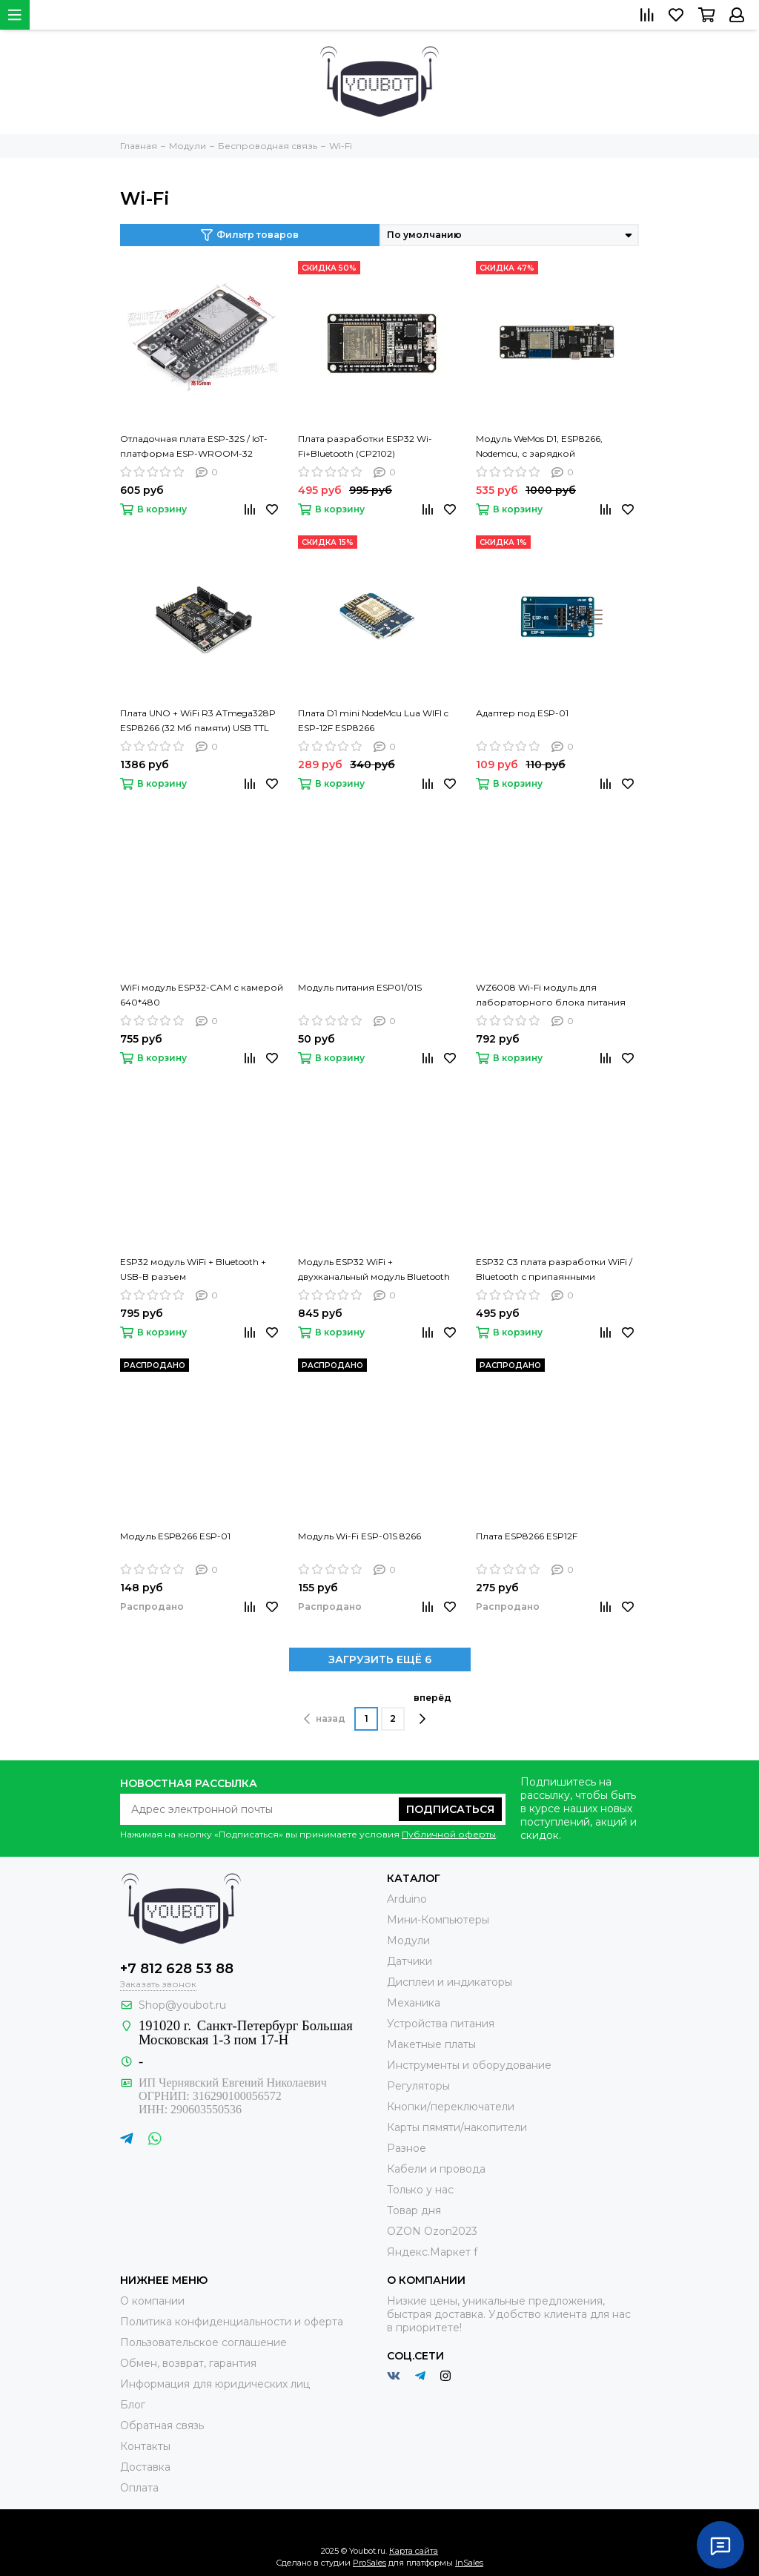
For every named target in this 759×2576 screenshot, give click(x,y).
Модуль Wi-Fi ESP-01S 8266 (359, 1536)
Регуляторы (418, 2086)
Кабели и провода (436, 2169)
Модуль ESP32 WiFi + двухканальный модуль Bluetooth (374, 1269)
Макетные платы (431, 2044)
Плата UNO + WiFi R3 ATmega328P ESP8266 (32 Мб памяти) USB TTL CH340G (198, 721)
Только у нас (420, 2189)
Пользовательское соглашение (203, 2342)
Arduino (407, 1899)
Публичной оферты (449, 1834)
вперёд (432, 1708)
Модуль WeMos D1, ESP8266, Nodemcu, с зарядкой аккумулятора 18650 (539, 447)
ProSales (369, 2562)
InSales (469, 2562)
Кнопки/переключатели (450, 2106)
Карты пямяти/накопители (457, 2127)
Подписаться (450, 1809)
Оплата (139, 2487)
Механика (413, 2002)
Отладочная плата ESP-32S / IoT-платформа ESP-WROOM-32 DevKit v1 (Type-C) (194, 447)
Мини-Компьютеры (438, 1919)
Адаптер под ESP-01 (522, 713)
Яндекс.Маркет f (432, 2252)
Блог (132, 2404)
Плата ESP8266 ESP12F (526, 1536)
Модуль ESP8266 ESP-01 (175, 1536)
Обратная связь (162, 2425)
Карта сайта (413, 2551)
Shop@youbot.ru (182, 2005)
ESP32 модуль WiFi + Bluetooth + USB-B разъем (193, 1269)
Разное (406, 2148)
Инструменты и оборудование (469, 2065)
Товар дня (414, 2210)
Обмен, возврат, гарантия (188, 2363)
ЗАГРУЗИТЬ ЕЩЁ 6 (379, 1659)
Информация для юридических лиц (215, 2384)
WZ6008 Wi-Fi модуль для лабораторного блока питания (551, 995)
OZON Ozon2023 (432, 2231)
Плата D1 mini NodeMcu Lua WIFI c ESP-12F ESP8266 (373, 720)
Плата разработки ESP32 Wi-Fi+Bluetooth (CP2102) (365, 446)
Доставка (145, 2467)
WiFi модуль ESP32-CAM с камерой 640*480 (201, 995)
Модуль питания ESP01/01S (360, 987)
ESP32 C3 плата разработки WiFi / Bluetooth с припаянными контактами (554, 1270)
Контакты (145, 2446)
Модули (408, 1940)
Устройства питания (440, 2023)
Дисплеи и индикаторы (449, 1982)
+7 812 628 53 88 (176, 1969)
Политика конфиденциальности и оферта (231, 2321)
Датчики (409, 1961)
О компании (152, 2301)
